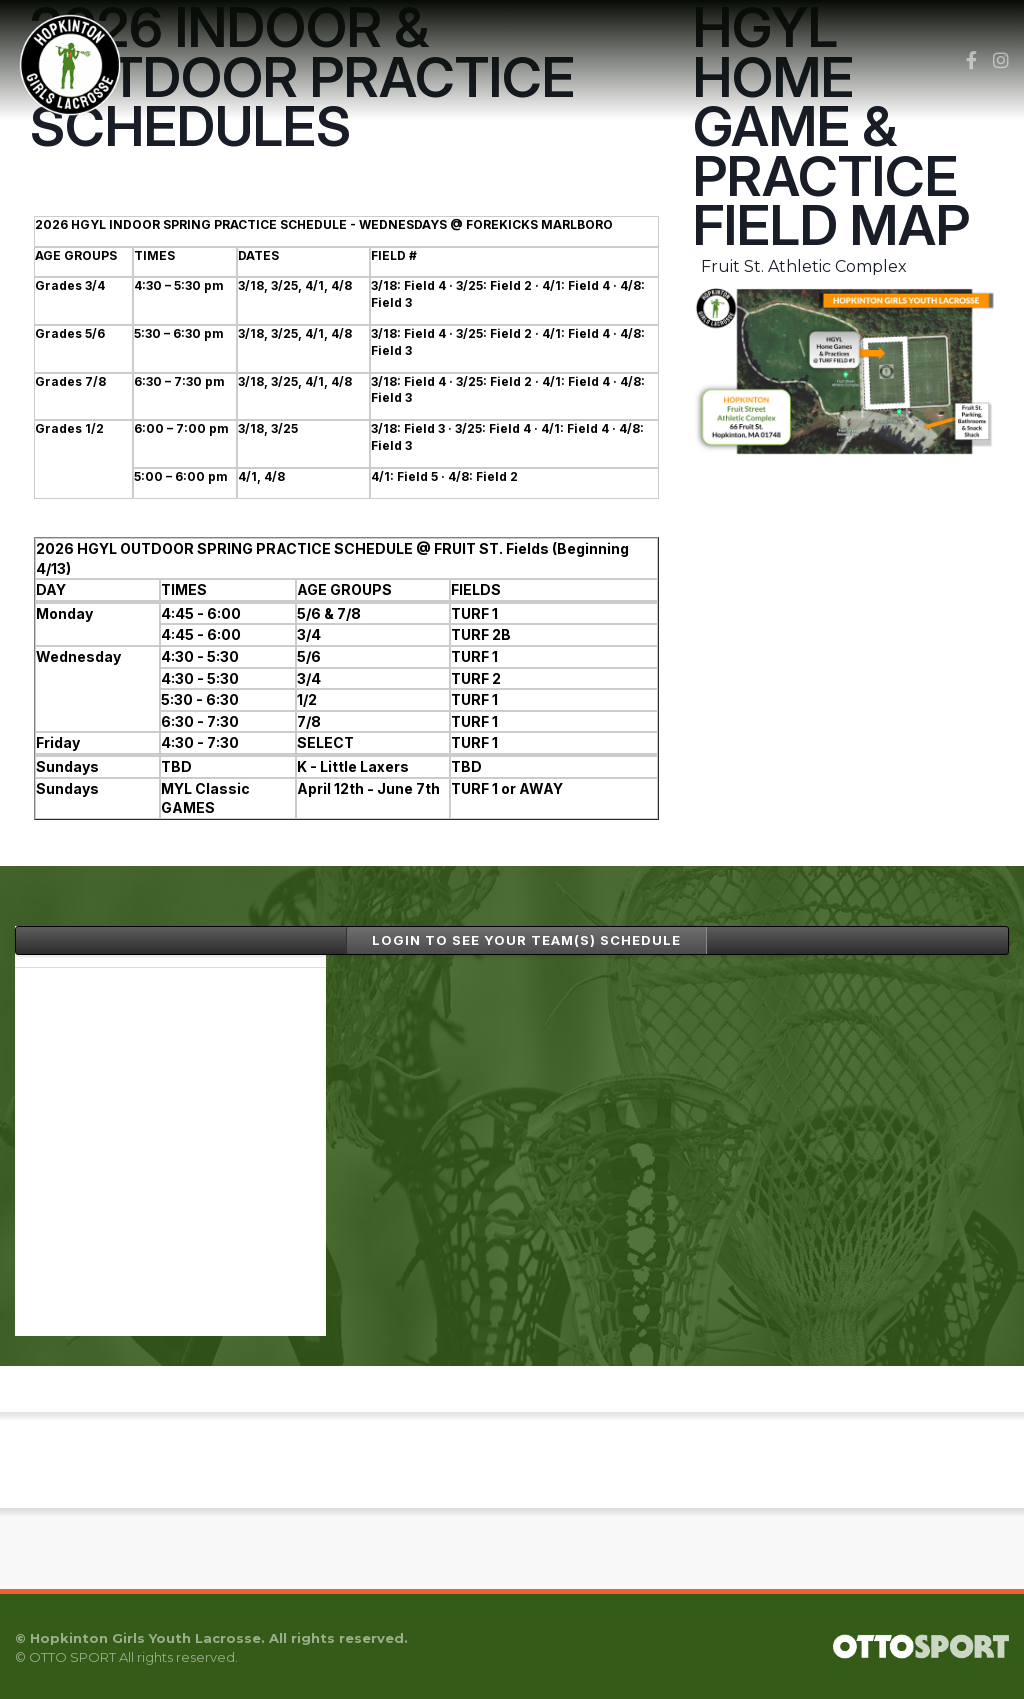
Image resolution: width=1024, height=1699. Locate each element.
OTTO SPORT (72, 1657)
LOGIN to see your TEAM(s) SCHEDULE (526, 940)
